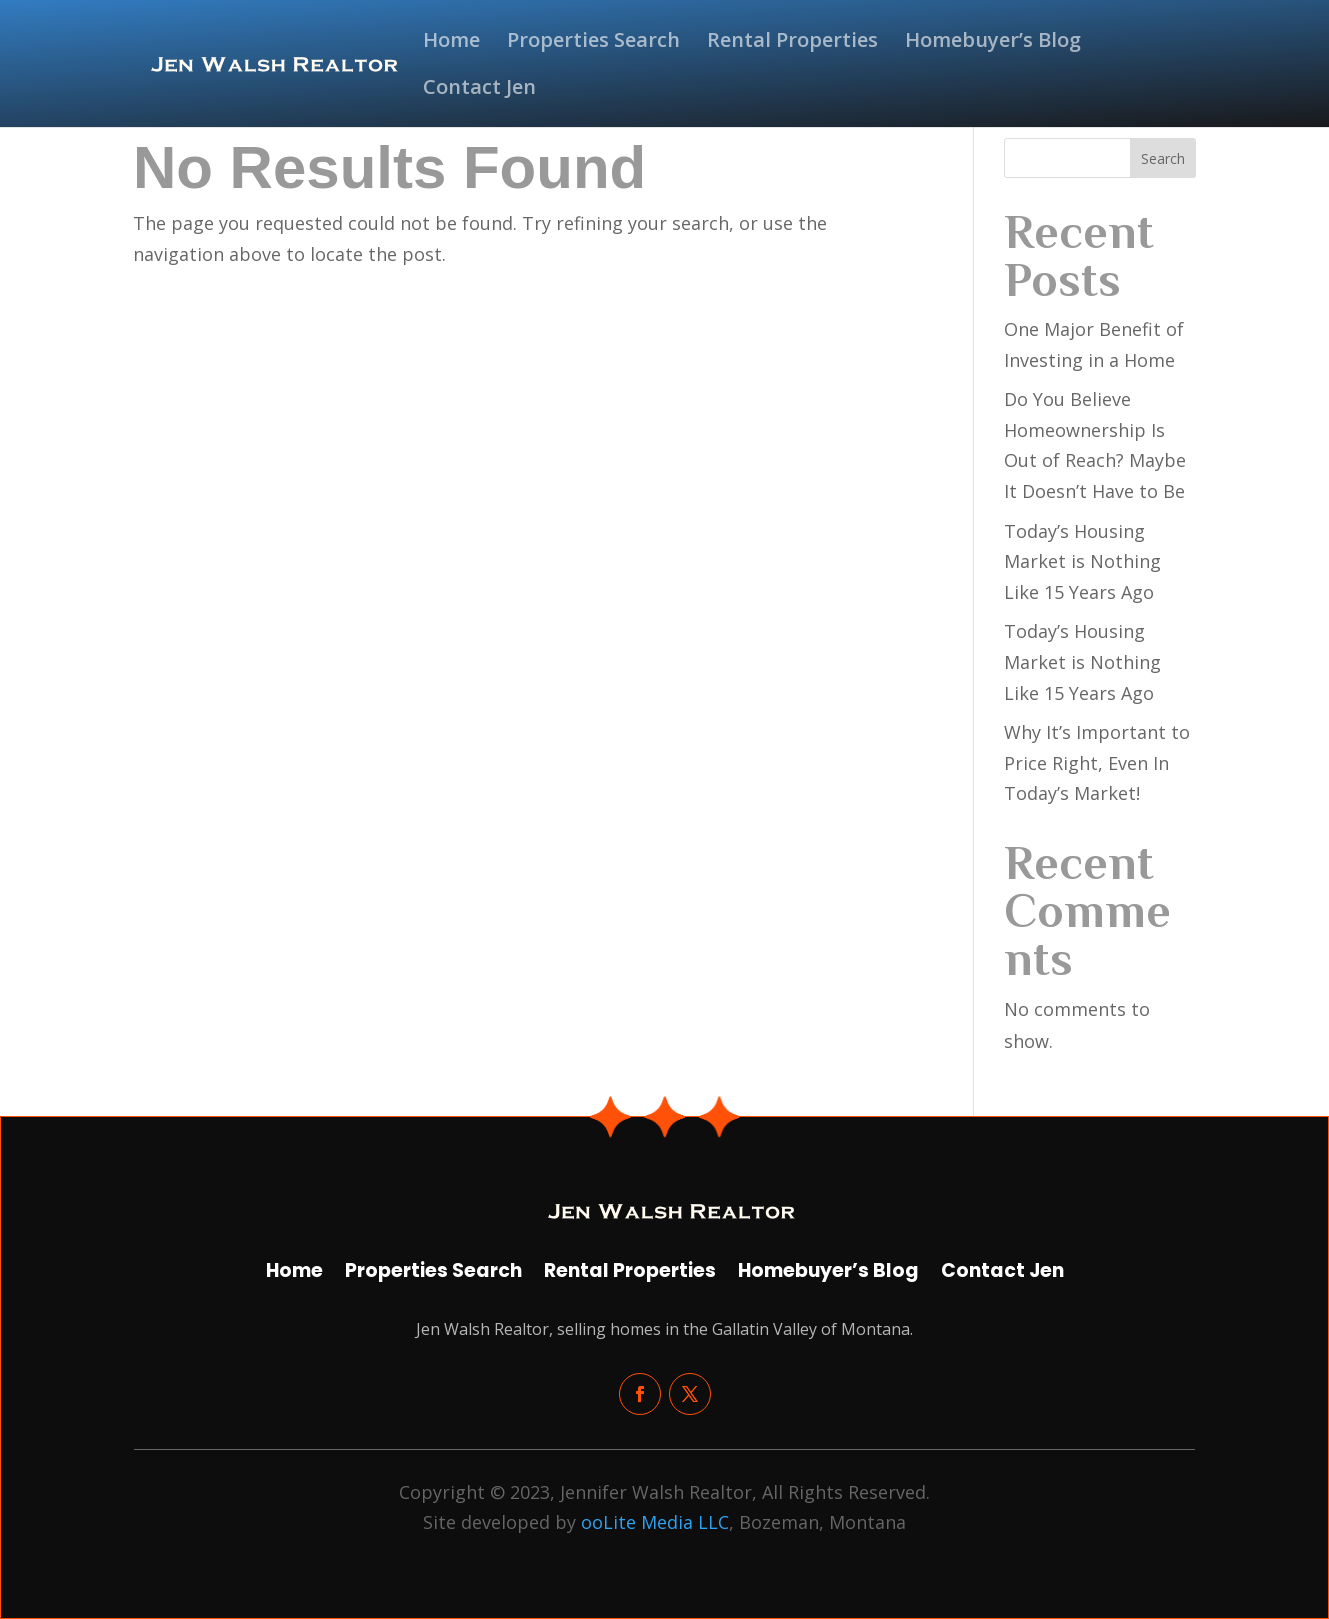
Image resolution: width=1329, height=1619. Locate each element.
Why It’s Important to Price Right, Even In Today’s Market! (1097, 762)
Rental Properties (792, 43)
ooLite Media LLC (655, 1522)
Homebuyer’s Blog (993, 43)
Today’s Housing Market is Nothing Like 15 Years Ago (1082, 561)
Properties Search (593, 43)
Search (1163, 158)
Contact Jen (479, 90)
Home (451, 43)
